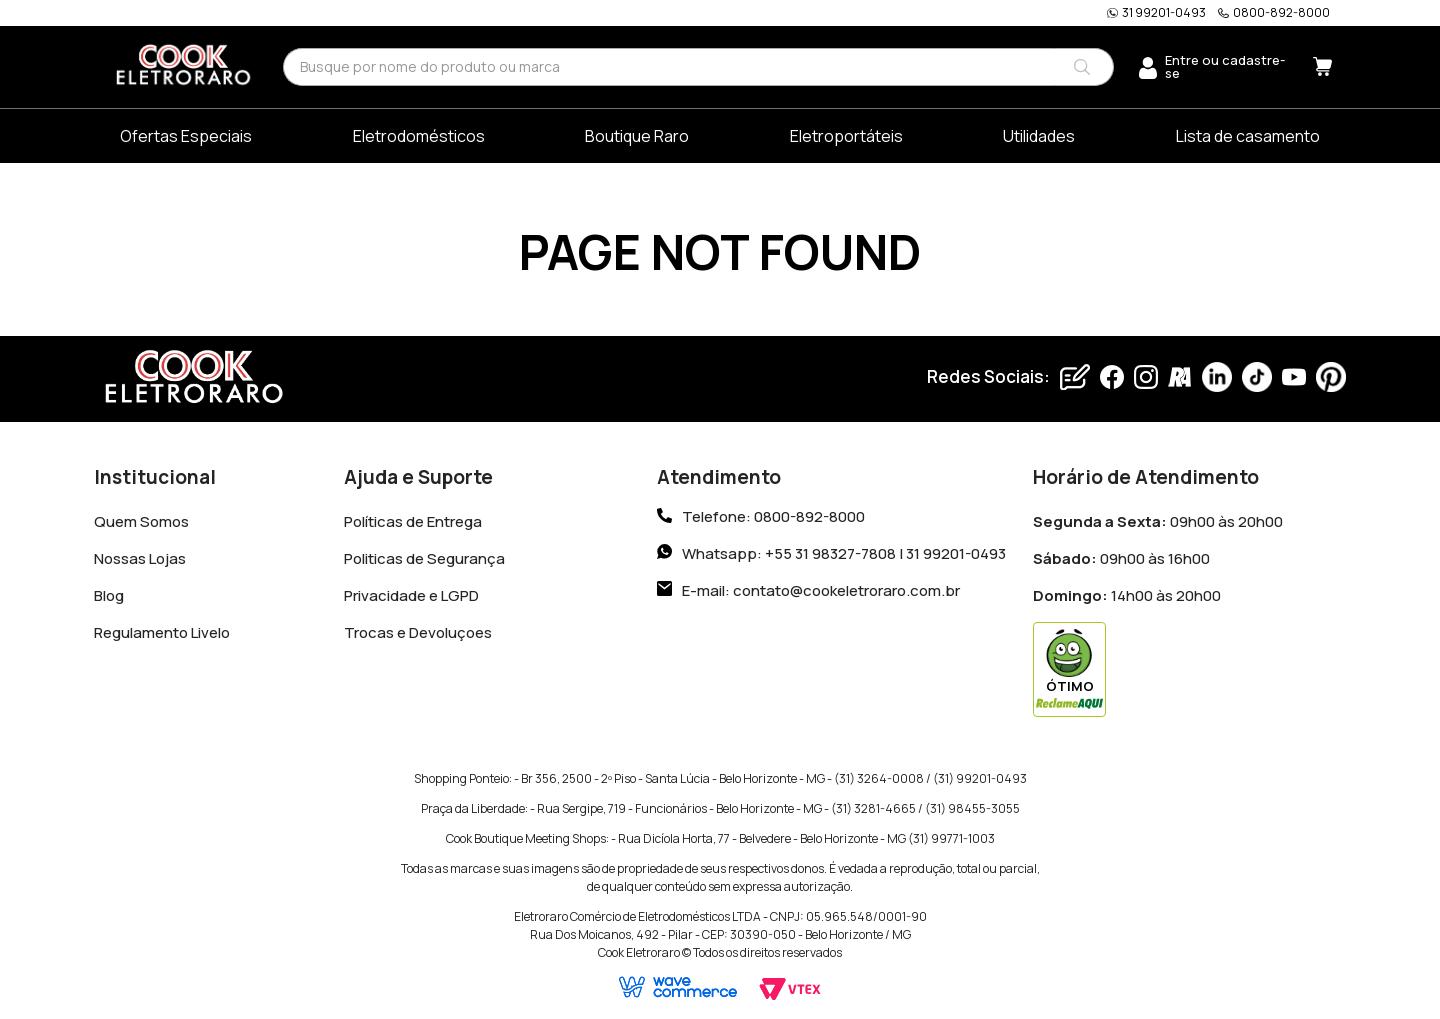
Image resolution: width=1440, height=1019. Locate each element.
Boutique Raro (637, 136)
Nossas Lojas (140, 554)
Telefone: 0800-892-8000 (773, 513)
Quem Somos (141, 517)
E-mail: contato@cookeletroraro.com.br (821, 586)
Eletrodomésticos (419, 136)
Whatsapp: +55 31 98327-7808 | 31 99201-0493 (844, 549)
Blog (109, 591)
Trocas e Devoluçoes (418, 628)
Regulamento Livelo (162, 628)
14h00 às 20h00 (1127, 591)
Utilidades (1039, 136)
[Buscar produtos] (1082, 67)
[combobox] (698, 66)
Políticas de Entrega (413, 517)
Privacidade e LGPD (411, 591)
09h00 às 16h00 (1121, 554)
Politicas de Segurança (424, 554)
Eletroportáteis (846, 136)
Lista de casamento (1248, 136)
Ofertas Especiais (186, 136)
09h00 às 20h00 (1158, 517)
